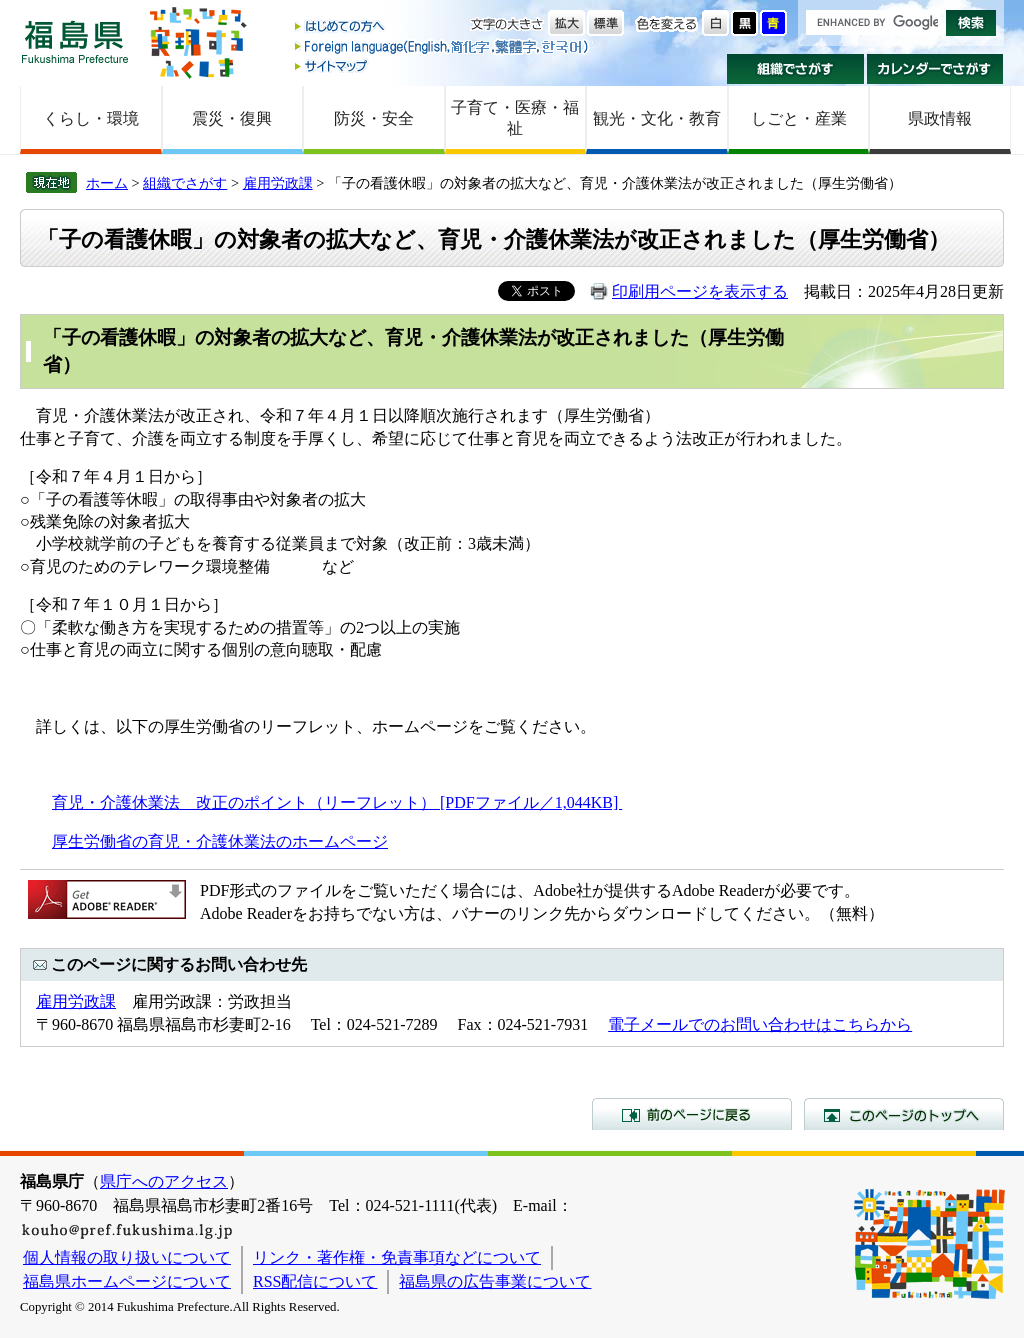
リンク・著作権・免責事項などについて (397, 1257)
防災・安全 (374, 118)
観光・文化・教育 (657, 118)
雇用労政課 (278, 183)
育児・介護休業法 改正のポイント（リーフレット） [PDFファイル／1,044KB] (337, 802)
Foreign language (443, 46)
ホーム (107, 183)
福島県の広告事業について (495, 1281)
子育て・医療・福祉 (515, 118)
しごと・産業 (799, 118)
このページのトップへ (904, 1114)
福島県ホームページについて (127, 1281)
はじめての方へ (443, 27)
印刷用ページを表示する (700, 291)
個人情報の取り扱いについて (127, 1257)
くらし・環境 (91, 118)
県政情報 (940, 118)
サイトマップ (443, 65)
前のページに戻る (692, 1114)
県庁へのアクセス (164, 1181)
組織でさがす (795, 69)
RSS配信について (315, 1281)
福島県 (75, 41)
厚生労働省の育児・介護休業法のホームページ (220, 841)
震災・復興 (232, 118)
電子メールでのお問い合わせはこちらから (760, 1024)
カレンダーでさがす (935, 69)
